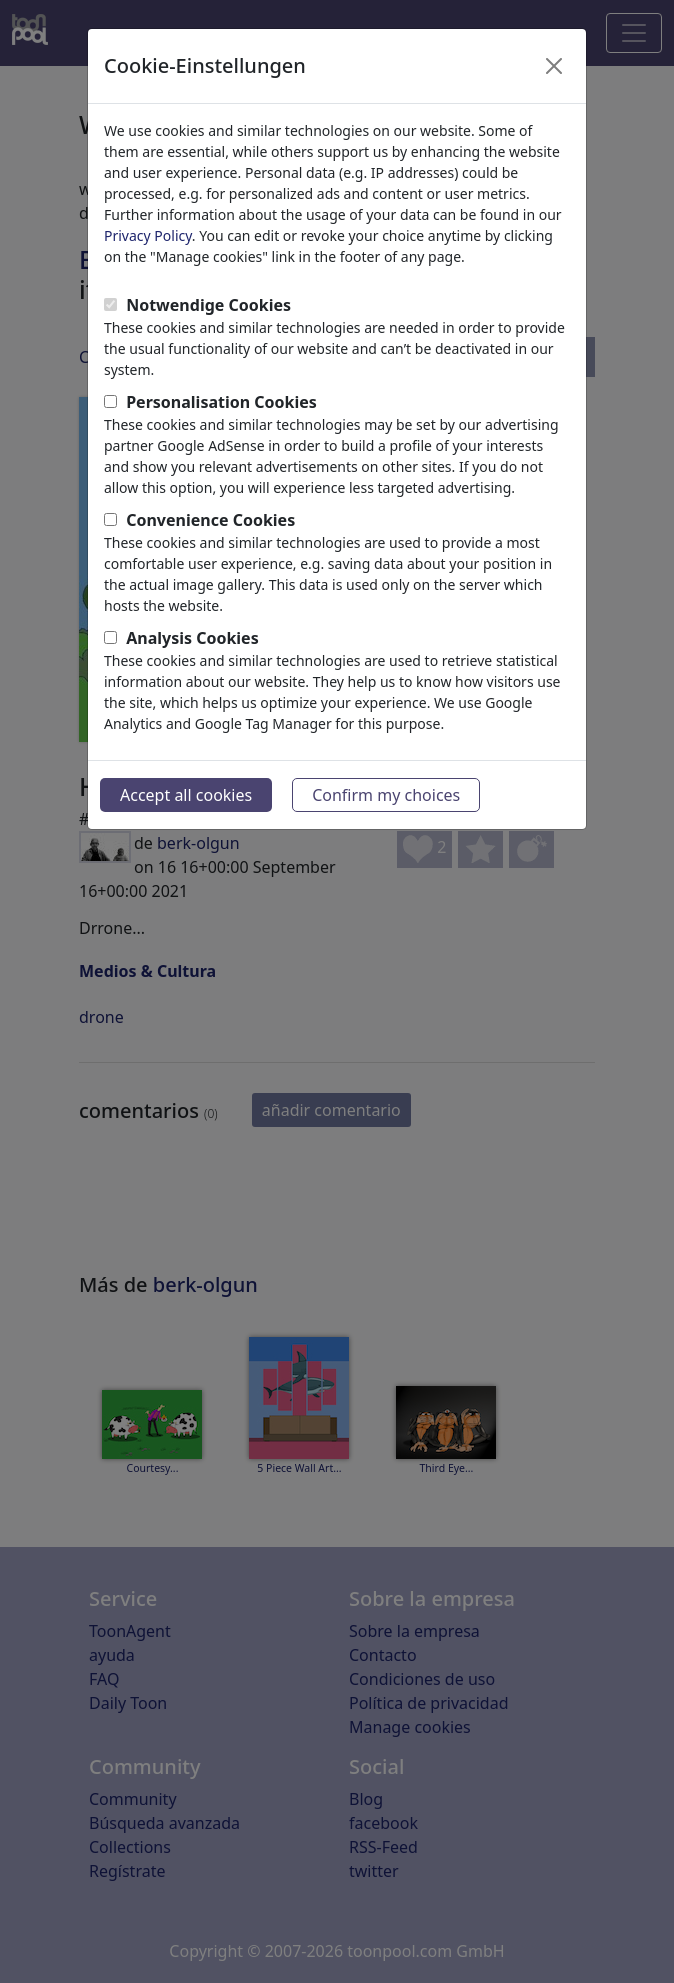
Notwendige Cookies (208, 305)
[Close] (554, 66)
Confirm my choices (386, 795)
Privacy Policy (148, 235)
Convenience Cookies (210, 520)
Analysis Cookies (192, 638)
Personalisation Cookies (221, 402)
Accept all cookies (186, 795)
